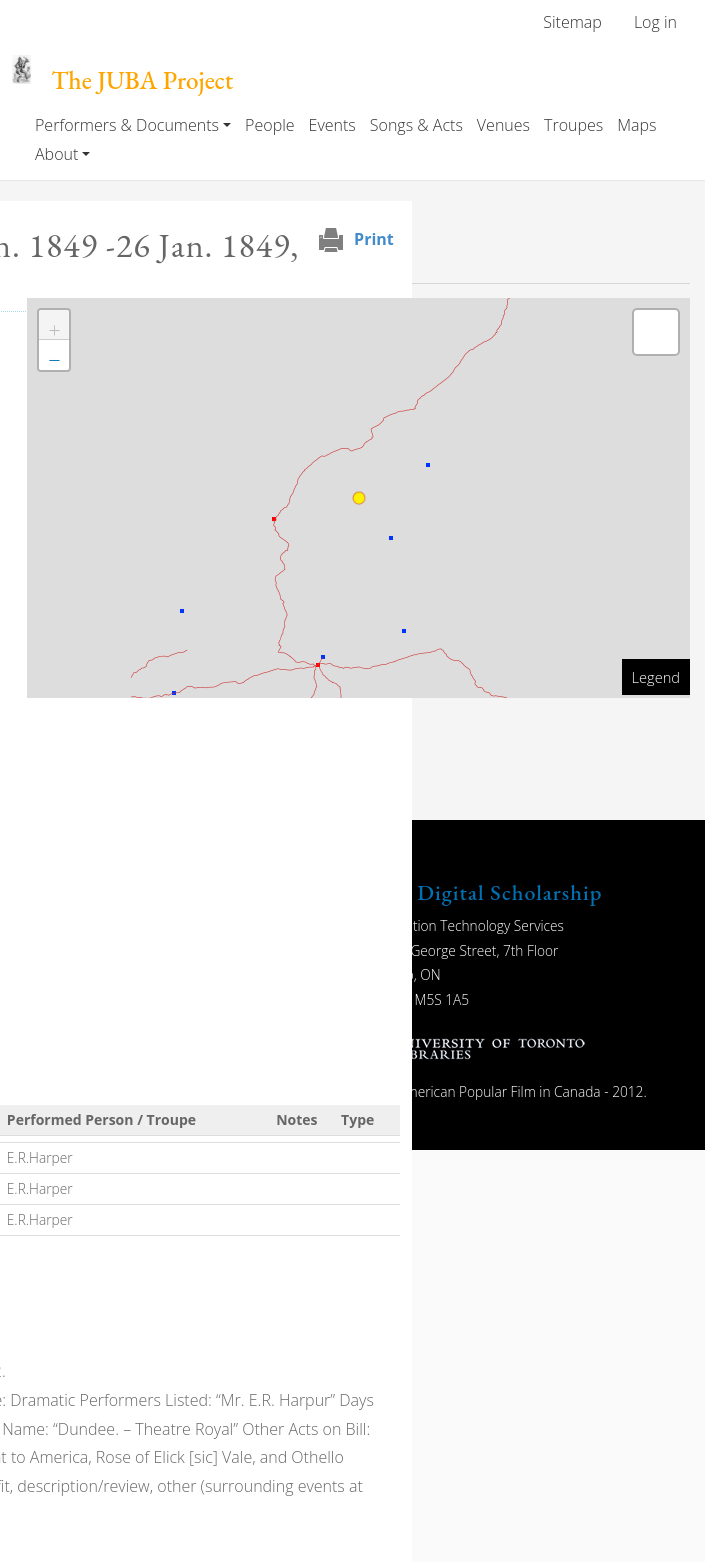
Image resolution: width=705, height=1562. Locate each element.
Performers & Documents (127, 125)
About (56, 154)
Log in (655, 22)
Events (332, 125)
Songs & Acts (416, 125)
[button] (54, 325)
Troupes (573, 125)
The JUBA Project (142, 80)
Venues (503, 125)
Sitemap (572, 22)
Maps (636, 125)
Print (374, 239)
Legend (656, 677)
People (269, 125)
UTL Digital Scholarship (484, 892)
